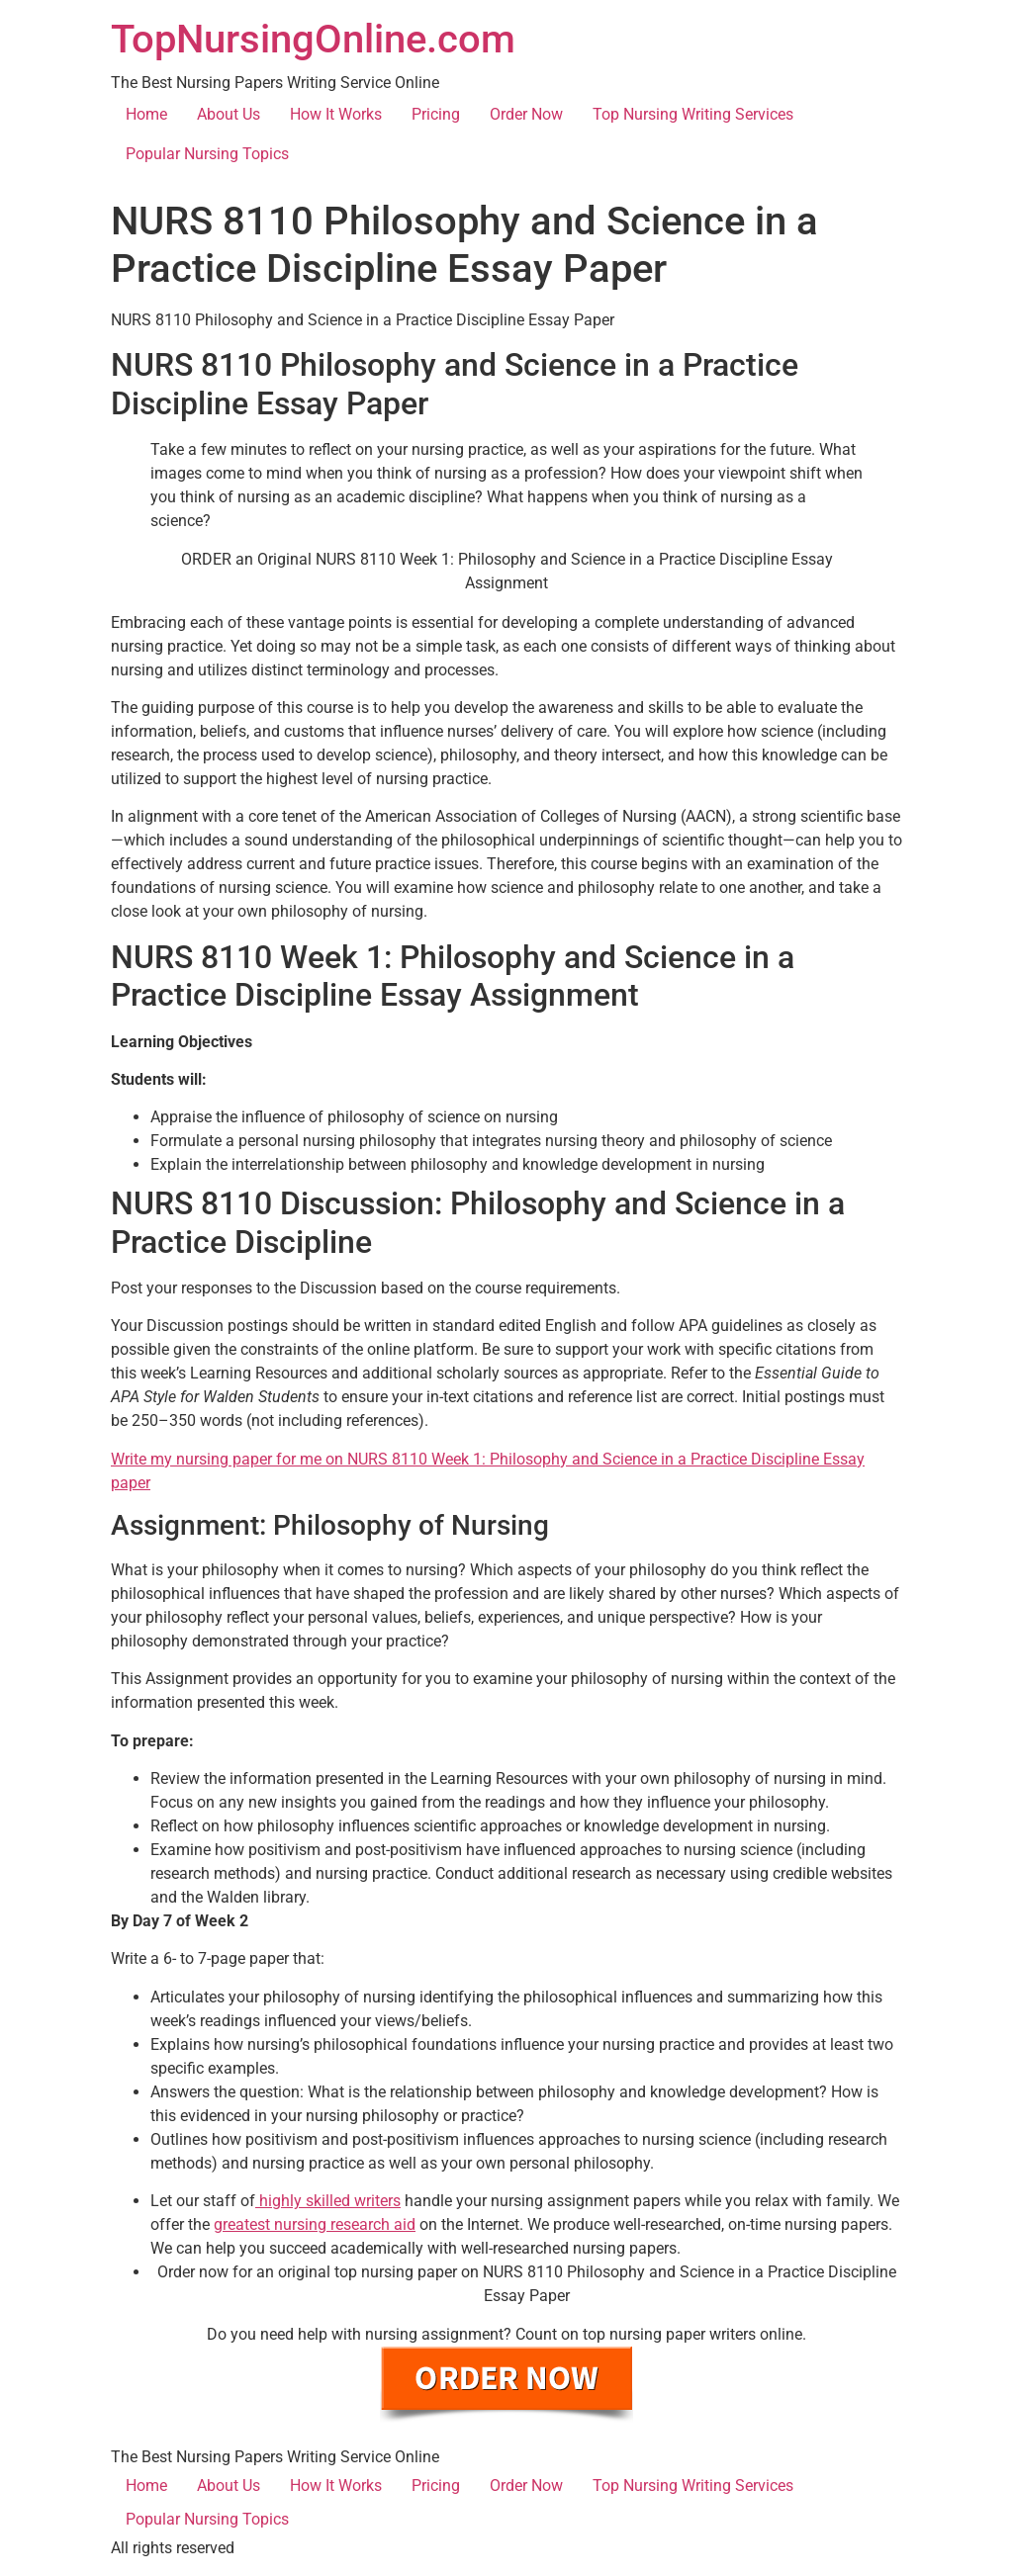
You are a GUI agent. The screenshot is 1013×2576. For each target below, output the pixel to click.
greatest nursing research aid (314, 2224)
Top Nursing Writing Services (693, 114)
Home (146, 114)
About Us (228, 114)
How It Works (336, 114)
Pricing (436, 114)
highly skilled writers (328, 2200)
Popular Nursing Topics (207, 153)
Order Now (526, 114)
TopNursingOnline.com (313, 39)
